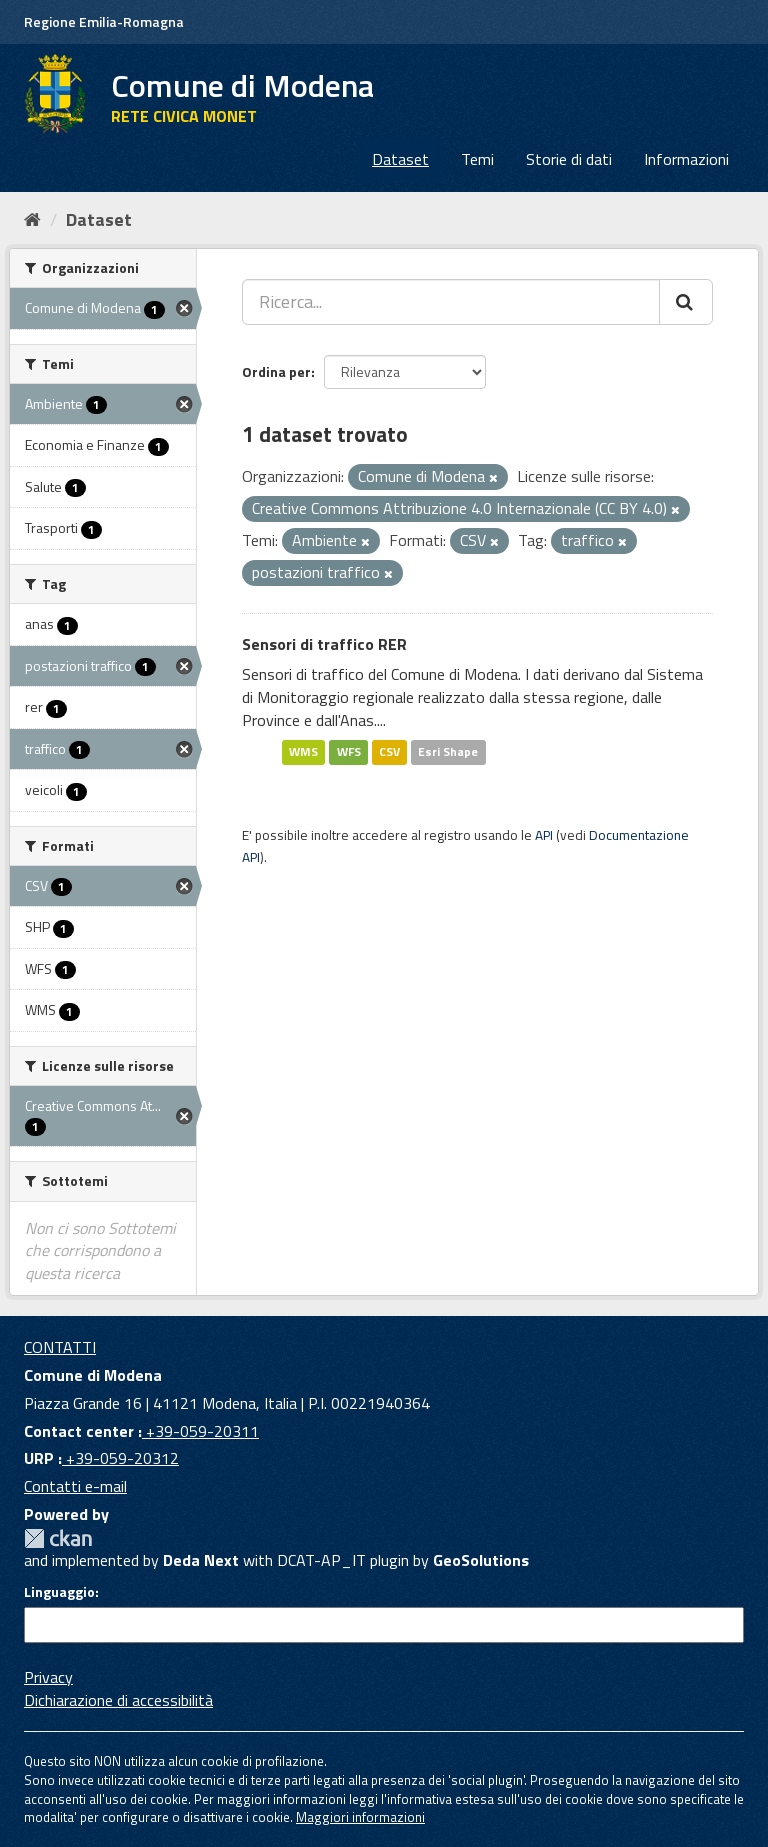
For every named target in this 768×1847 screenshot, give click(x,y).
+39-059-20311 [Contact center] (200, 1431)
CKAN (58, 1538)
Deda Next (201, 1560)
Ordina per (276, 371)
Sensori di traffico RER (324, 644)
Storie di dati (569, 159)
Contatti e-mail (75, 1486)
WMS (303, 752)
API (544, 835)
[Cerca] (686, 302)
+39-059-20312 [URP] (120, 1458)
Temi (477, 159)
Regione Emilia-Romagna (104, 21)
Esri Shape (448, 752)
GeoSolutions (481, 1560)
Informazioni (686, 159)
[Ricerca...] (451, 302)
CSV (389, 752)
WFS (349, 752)
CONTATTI (60, 1347)
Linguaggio (59, 1592)
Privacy (48, 1677)
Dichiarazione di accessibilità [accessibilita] (118, 1700)
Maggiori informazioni (360, 1817)
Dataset (400, 159)
